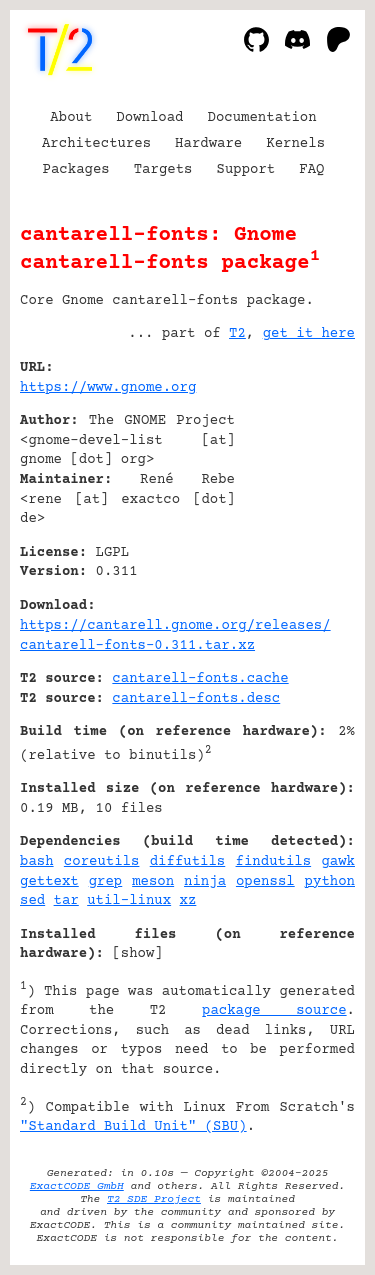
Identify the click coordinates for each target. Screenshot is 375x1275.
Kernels (295, 144)
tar (66, 901)
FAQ (311, 170)
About (71, 118)
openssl (265, 882)
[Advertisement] (295, 489)
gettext (49, 882)
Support (245, 170)
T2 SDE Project (154, 1199)
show (138, 954)
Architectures (96, 144)
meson (153, 882)
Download (149, 118)
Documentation (262, 118)
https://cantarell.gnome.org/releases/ (175, 626)
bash (37, 862)
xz (188, 901)
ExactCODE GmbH (77, 1186)
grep (106, 882)
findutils (274, 862)
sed (32, 901)
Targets (163, 170)
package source (274, 1011)
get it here (309, 334)
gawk (338, 862)
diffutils (188, 862)
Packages (76, 170)
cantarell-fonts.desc (196, 699)
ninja (205, 882)
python (330, 882)
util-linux (129, 901)
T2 (237, 334)
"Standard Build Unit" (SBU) (133, 1127)
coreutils (102, 862)
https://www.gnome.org (108, 388)
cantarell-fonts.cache (200, 679)
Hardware (208, 144)
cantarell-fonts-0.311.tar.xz (137, 646)
